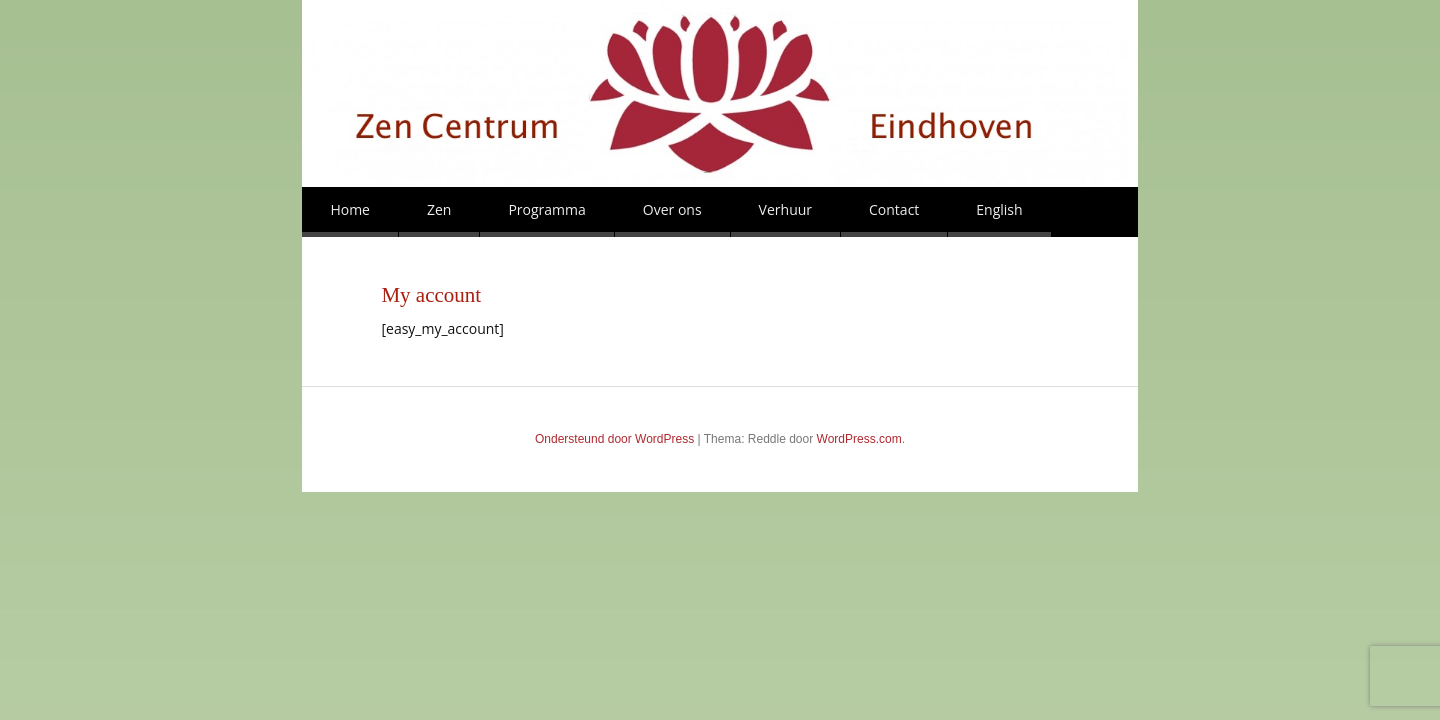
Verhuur (785, 209)
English (999, 209)
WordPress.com (859, 439)
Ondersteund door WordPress (614, 439)
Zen (439, 209)
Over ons (672, 209)
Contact (894, 209)
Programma (546, 209)
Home (350, 209)
